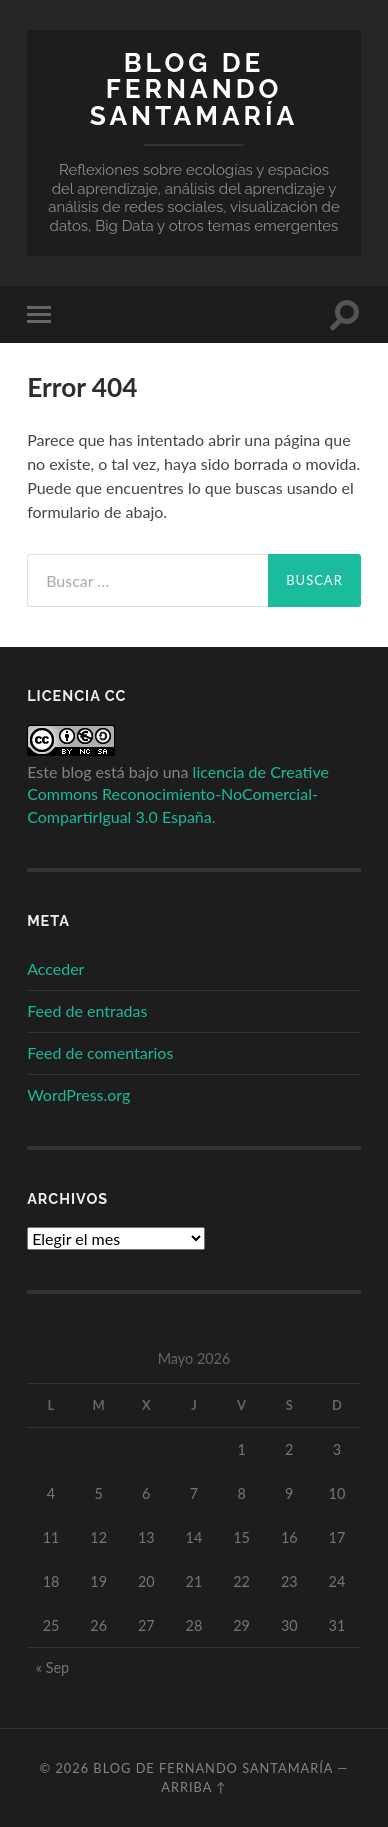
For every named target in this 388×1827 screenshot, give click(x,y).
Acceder (55, 968)
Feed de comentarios (100, 1052)
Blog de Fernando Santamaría (194, 89)
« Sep (52, 1667)
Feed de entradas (87, 1010)
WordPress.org (78, 1094)
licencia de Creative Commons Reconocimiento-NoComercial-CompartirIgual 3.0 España (178, 794)
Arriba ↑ (194, 1787)
